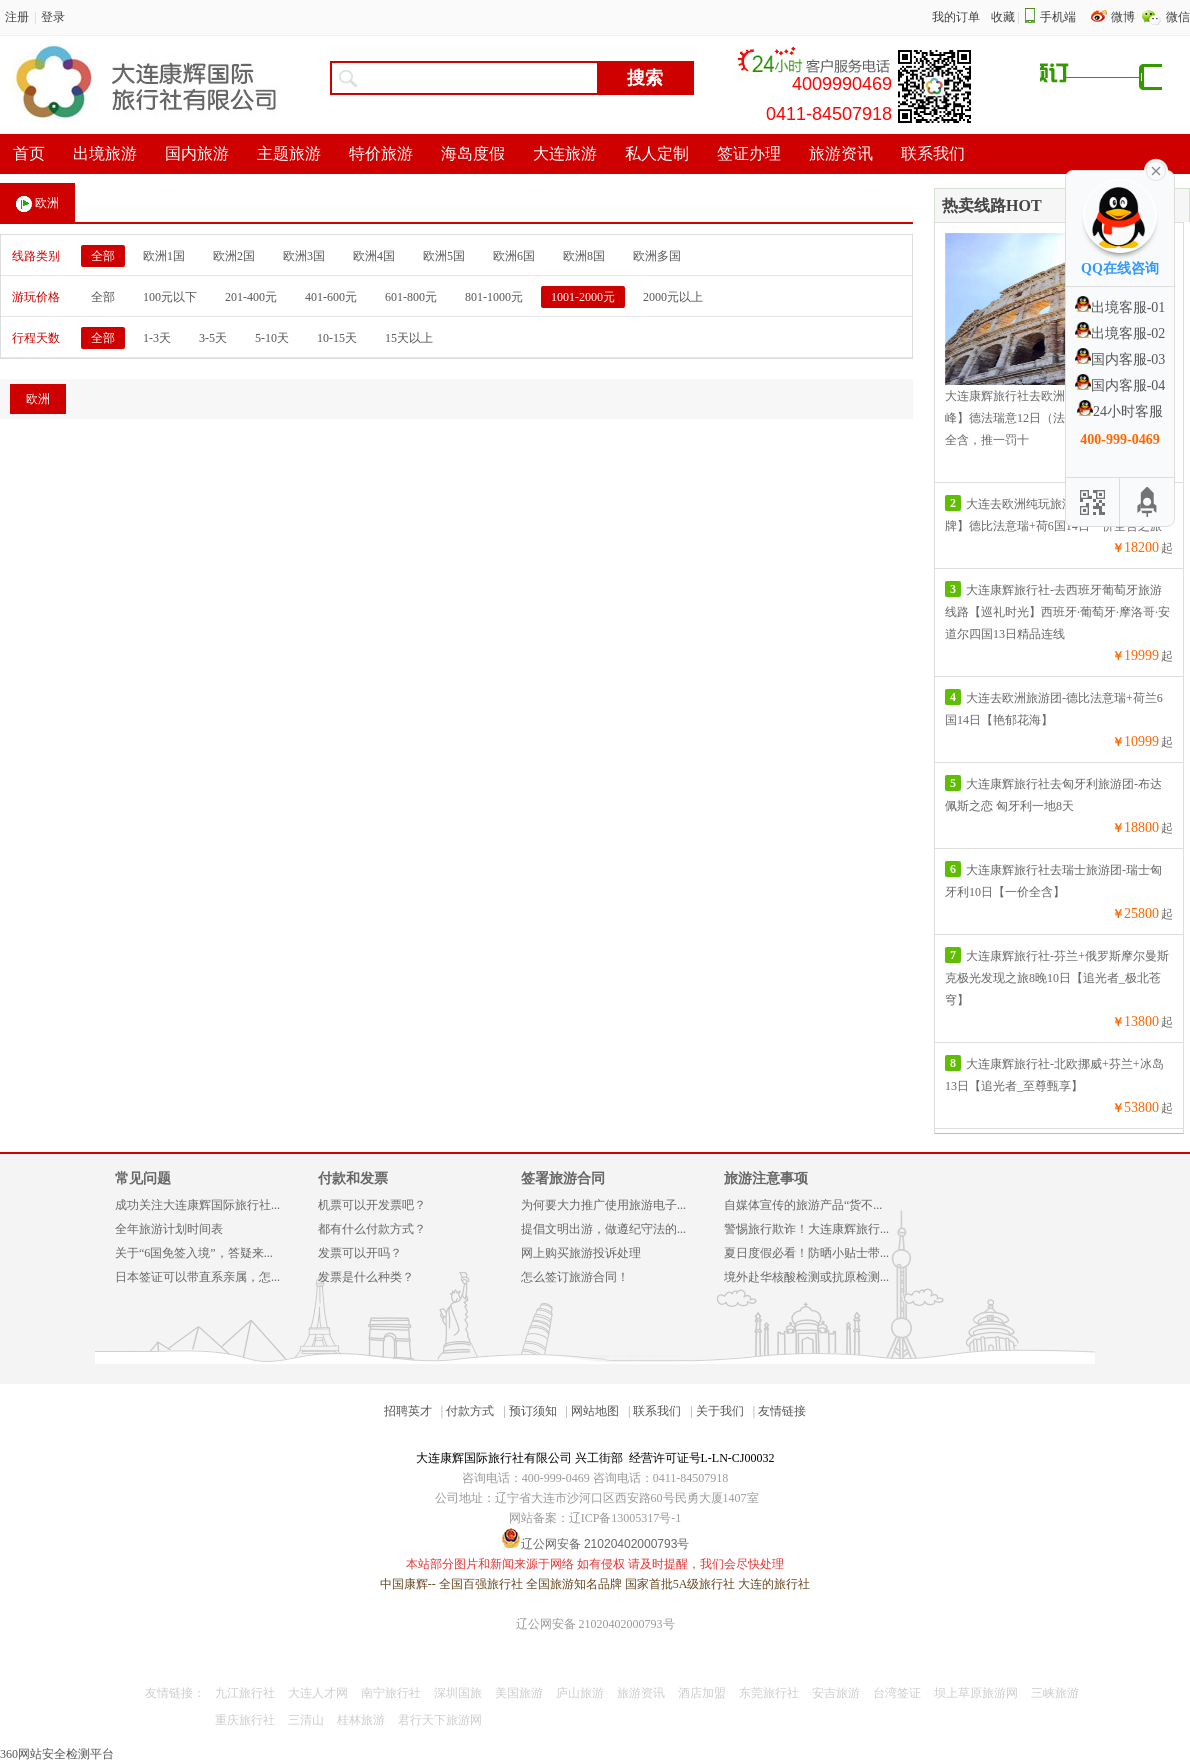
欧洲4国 (374, 256)
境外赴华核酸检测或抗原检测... (806, 1277)
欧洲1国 (164, 256)
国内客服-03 (1120, 359)
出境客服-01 (1120, 307)
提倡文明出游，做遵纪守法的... (603, 1229)
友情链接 (782, 1411)
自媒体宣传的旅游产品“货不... (803, 1205)
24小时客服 (1120, 411)
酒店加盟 (702, 1693)
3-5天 (213, 338)
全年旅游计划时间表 (169, 1229)
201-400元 (251, 297)
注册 (17, 17)
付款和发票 (353, 1178)
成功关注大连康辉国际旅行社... (197, 1205)
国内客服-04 (1120, 385)
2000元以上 (673, 297)
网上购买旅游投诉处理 (581, 1253)
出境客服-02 (1120, 333)
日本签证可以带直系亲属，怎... (197, 1277)
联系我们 (657, 1411)
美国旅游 (519, 1693)
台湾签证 (897, 1693)
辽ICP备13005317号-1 (625, 1518)
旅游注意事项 (766, 1178)
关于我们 (720, 1411)
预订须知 (533, 1411)
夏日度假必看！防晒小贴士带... (806, 1253)
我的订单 (956, 17)
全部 (103, 256)
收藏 (1003, 17)
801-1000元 (494, 297)
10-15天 (337, 338)
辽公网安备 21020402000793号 (595, 1624)
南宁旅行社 (391, 1693)
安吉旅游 (836, 1693)
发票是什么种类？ (366, 1277)
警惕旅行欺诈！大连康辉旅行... (806, 1229)
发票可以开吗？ (360, 1253)
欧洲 (37, 204)
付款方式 (470, 1411)
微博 (1124, 17)
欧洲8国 (584, 256)
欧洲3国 (304, 256)
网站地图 (595, 1411)
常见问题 (143, 1178)
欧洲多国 (657, 256)
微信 (1178, 17)
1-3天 (157, 338)
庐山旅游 (580, 1693)
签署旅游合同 (563, 1178)
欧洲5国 (444, 256)
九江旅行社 (245, 1693)
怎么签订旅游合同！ (575, 1277)
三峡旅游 (1055, 1693)
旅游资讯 (641, 1693)
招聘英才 (408, 1411)
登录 (53, 17)
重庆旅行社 (245, 1720)
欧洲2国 (234, 256)
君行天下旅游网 (440, 1720)
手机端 (1058, 17)
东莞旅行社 (769, 1693)
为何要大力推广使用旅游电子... (603, 1205)
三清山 (306, 1720)
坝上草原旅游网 (976, 1693)
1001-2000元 (583, 297)
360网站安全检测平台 (57, 1754)
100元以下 (170, 297)
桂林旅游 (361, 1720)
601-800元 (411, 297)
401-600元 (331, 297)
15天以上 (409, 338)
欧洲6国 (514, 256)
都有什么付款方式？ (372, 1229)
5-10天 (272, 338)
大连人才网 (318, 1693)
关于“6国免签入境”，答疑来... (194, 1253)
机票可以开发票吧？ (372, 1205)
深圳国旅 (458, 1693)
